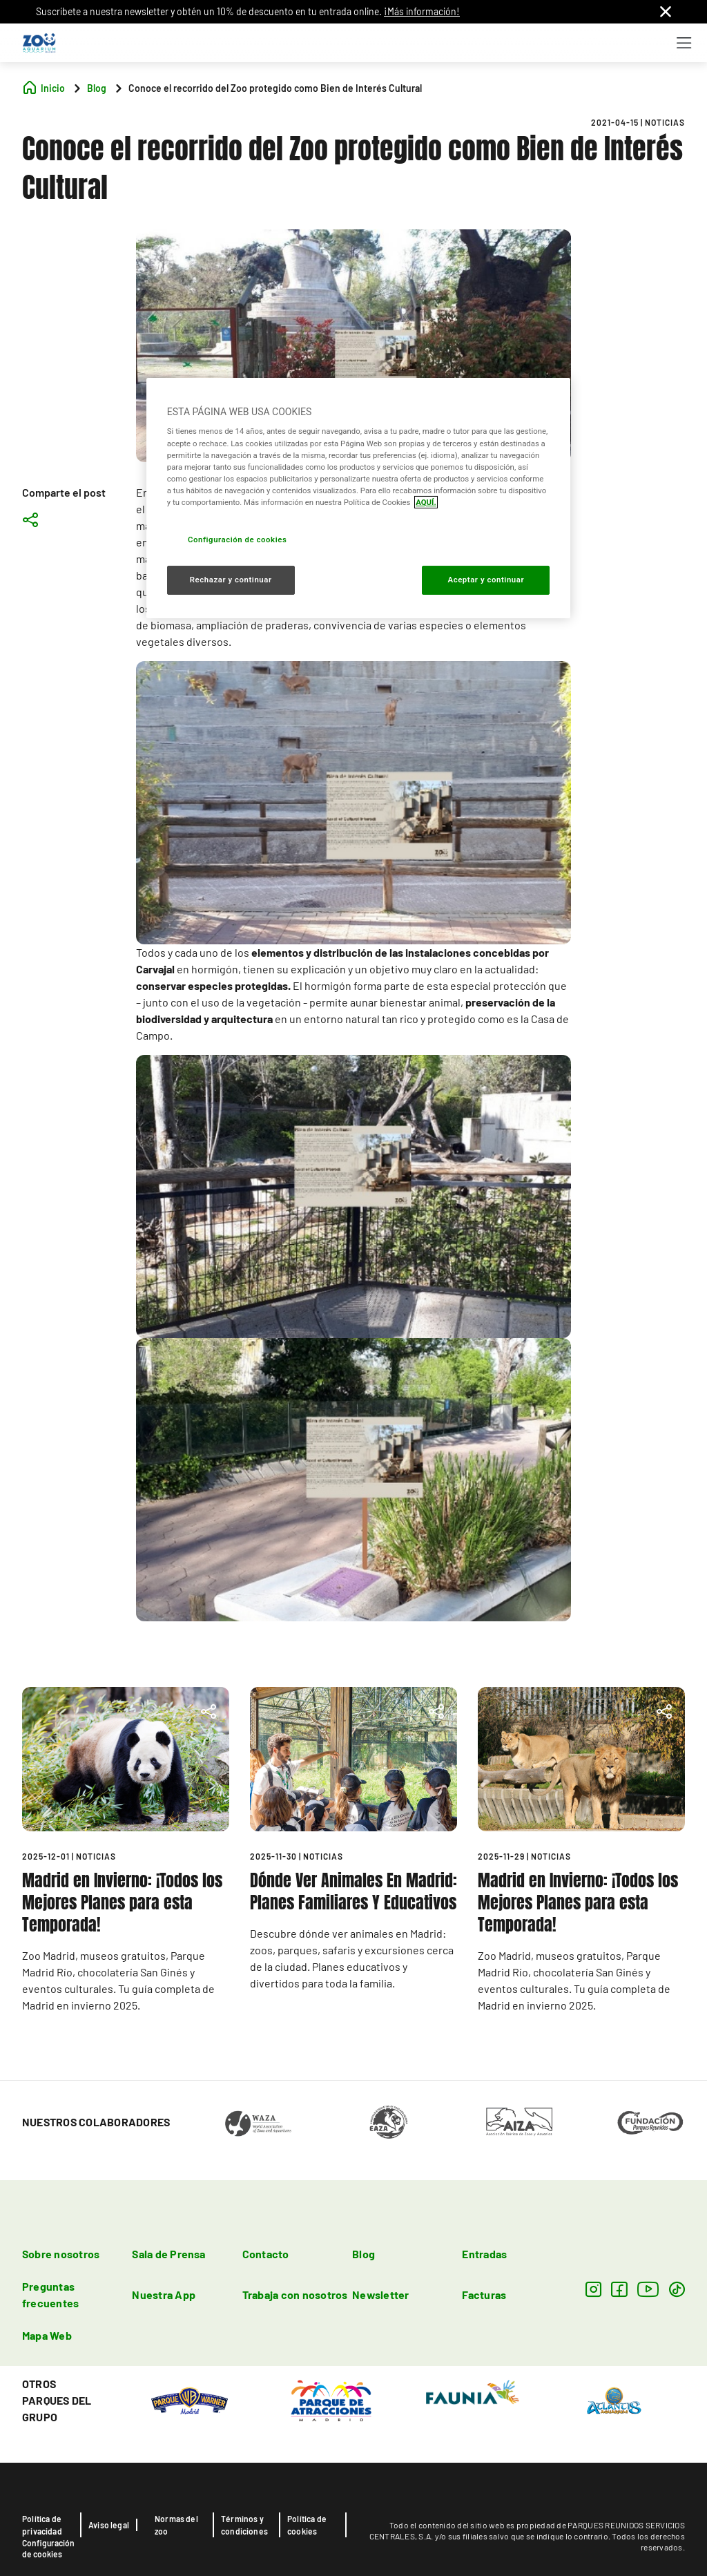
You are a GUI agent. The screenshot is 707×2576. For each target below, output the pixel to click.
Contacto (265, 2253)
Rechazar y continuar (231, 579)
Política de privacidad (42, 2525)
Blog (363, 2253)
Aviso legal (108, 2525)
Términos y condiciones (244, 2525)
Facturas (484, 2294)
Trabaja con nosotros (295, 2294)
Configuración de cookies (48, 2548)
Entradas (484, 2253)
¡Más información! (422, 11)
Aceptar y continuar (485, 579)
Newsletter (380, 2294)
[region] (358, 498)
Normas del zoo (176, 2525)
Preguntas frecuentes (50, 2294)
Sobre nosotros (60, 2253)
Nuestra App (163, 2294)
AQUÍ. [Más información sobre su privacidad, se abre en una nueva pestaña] (426, 502)
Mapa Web (47, 2335)
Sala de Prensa (168, 2253)
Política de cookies (307, 2525)
